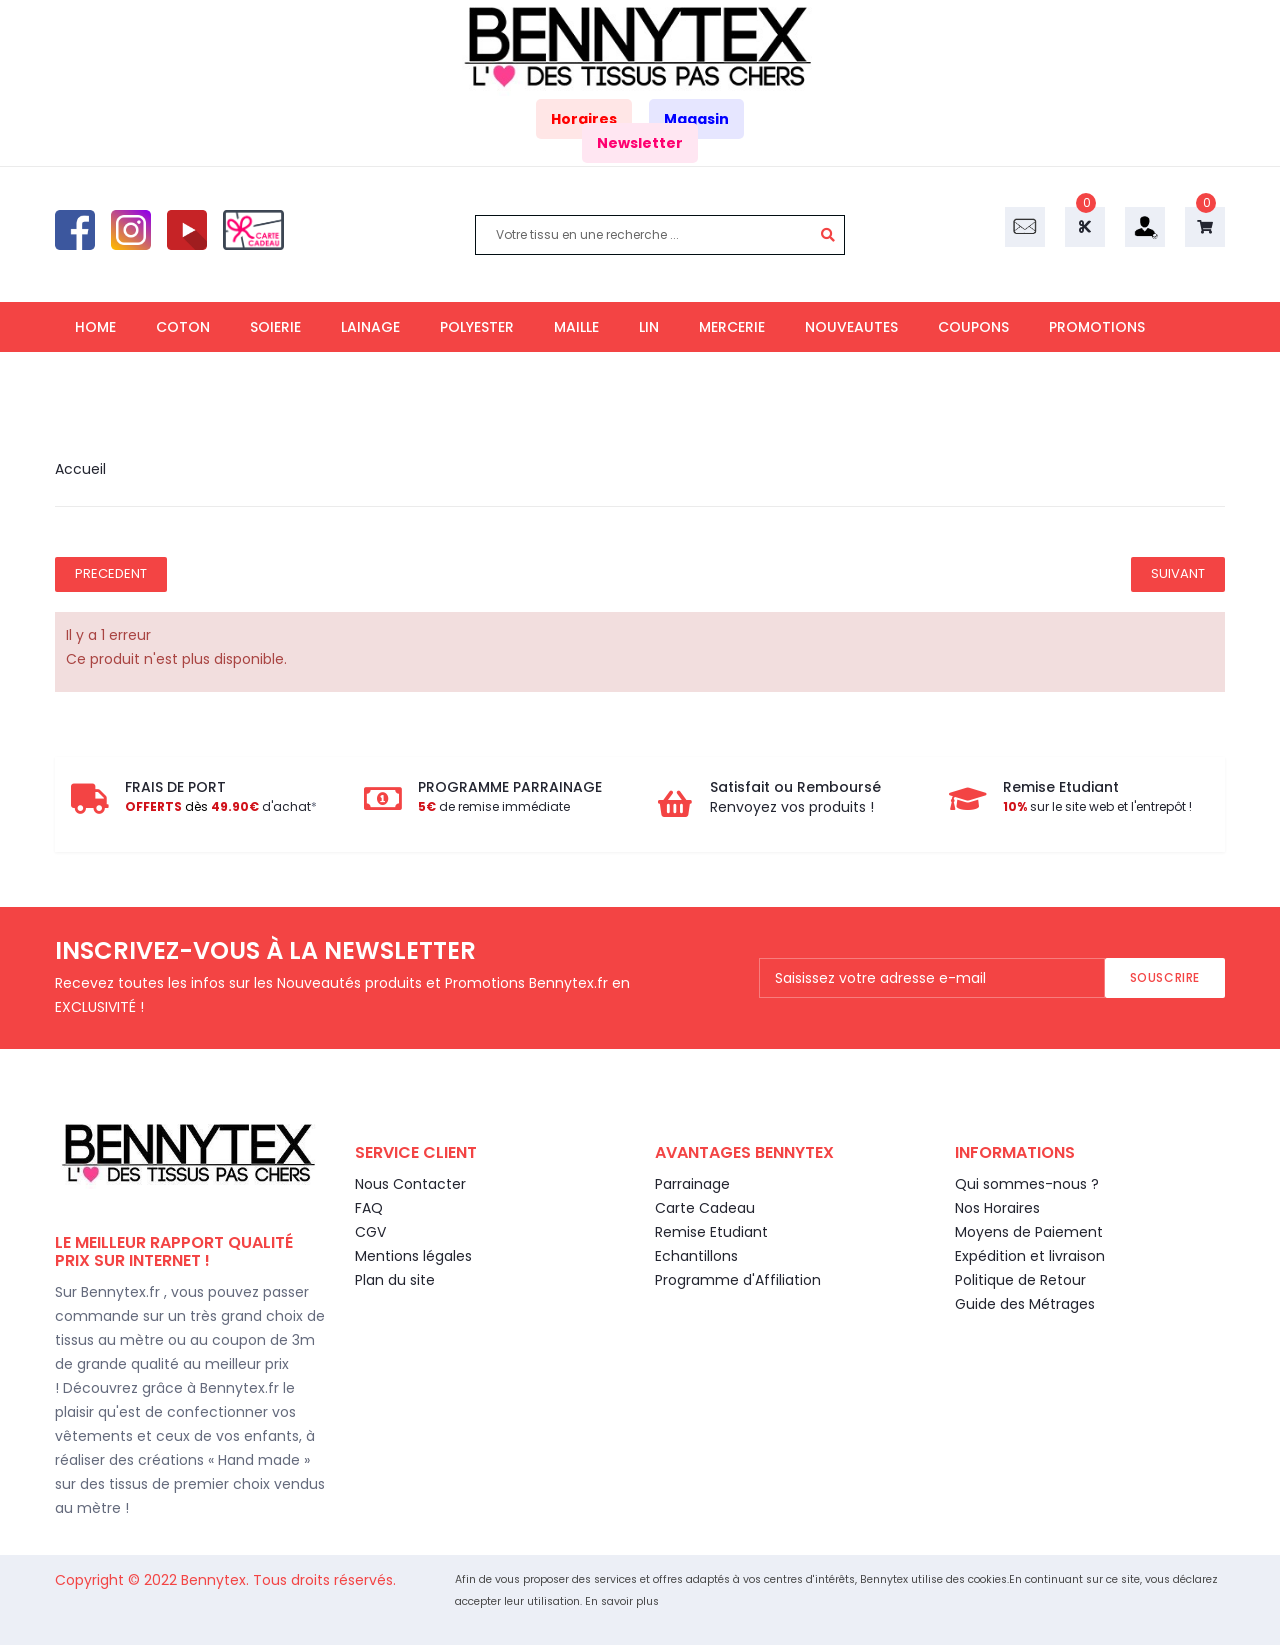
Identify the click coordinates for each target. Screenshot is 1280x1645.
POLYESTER (477, 327)
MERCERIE (732, 327)
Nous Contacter (410, 1184)
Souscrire (1165, 977)
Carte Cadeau (705, 1208)
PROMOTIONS (1097, 327)
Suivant (1178, 573)
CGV (370, 1232)
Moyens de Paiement (1029, 1232)
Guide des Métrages (1025, 1304)
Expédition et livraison (1030, 1256)
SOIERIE (275, 327)
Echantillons (696, 1256)
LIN (649, 327)
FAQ (369, 1208)
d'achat (218, 806)
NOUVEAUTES (851, 327)
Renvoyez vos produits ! (792, 807)
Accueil (80, 469)
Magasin (696, 119)
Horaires (584, 119)
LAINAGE (370, 327)
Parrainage (692, 1184)
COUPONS (973, 327)
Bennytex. (217, 1580)
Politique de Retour (1020, 1280)
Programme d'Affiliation (738, 1280)
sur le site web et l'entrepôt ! (1097, 806)
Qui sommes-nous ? (1027, 1184)
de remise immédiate (494, 806)
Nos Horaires (997, 1208)
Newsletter (640, 143)
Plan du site (395, 1280)
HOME (95, 327)
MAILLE (576, 327)
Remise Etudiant (711, 1232)
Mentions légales (413, 1256)
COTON (183, 327)
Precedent (111, 573)
